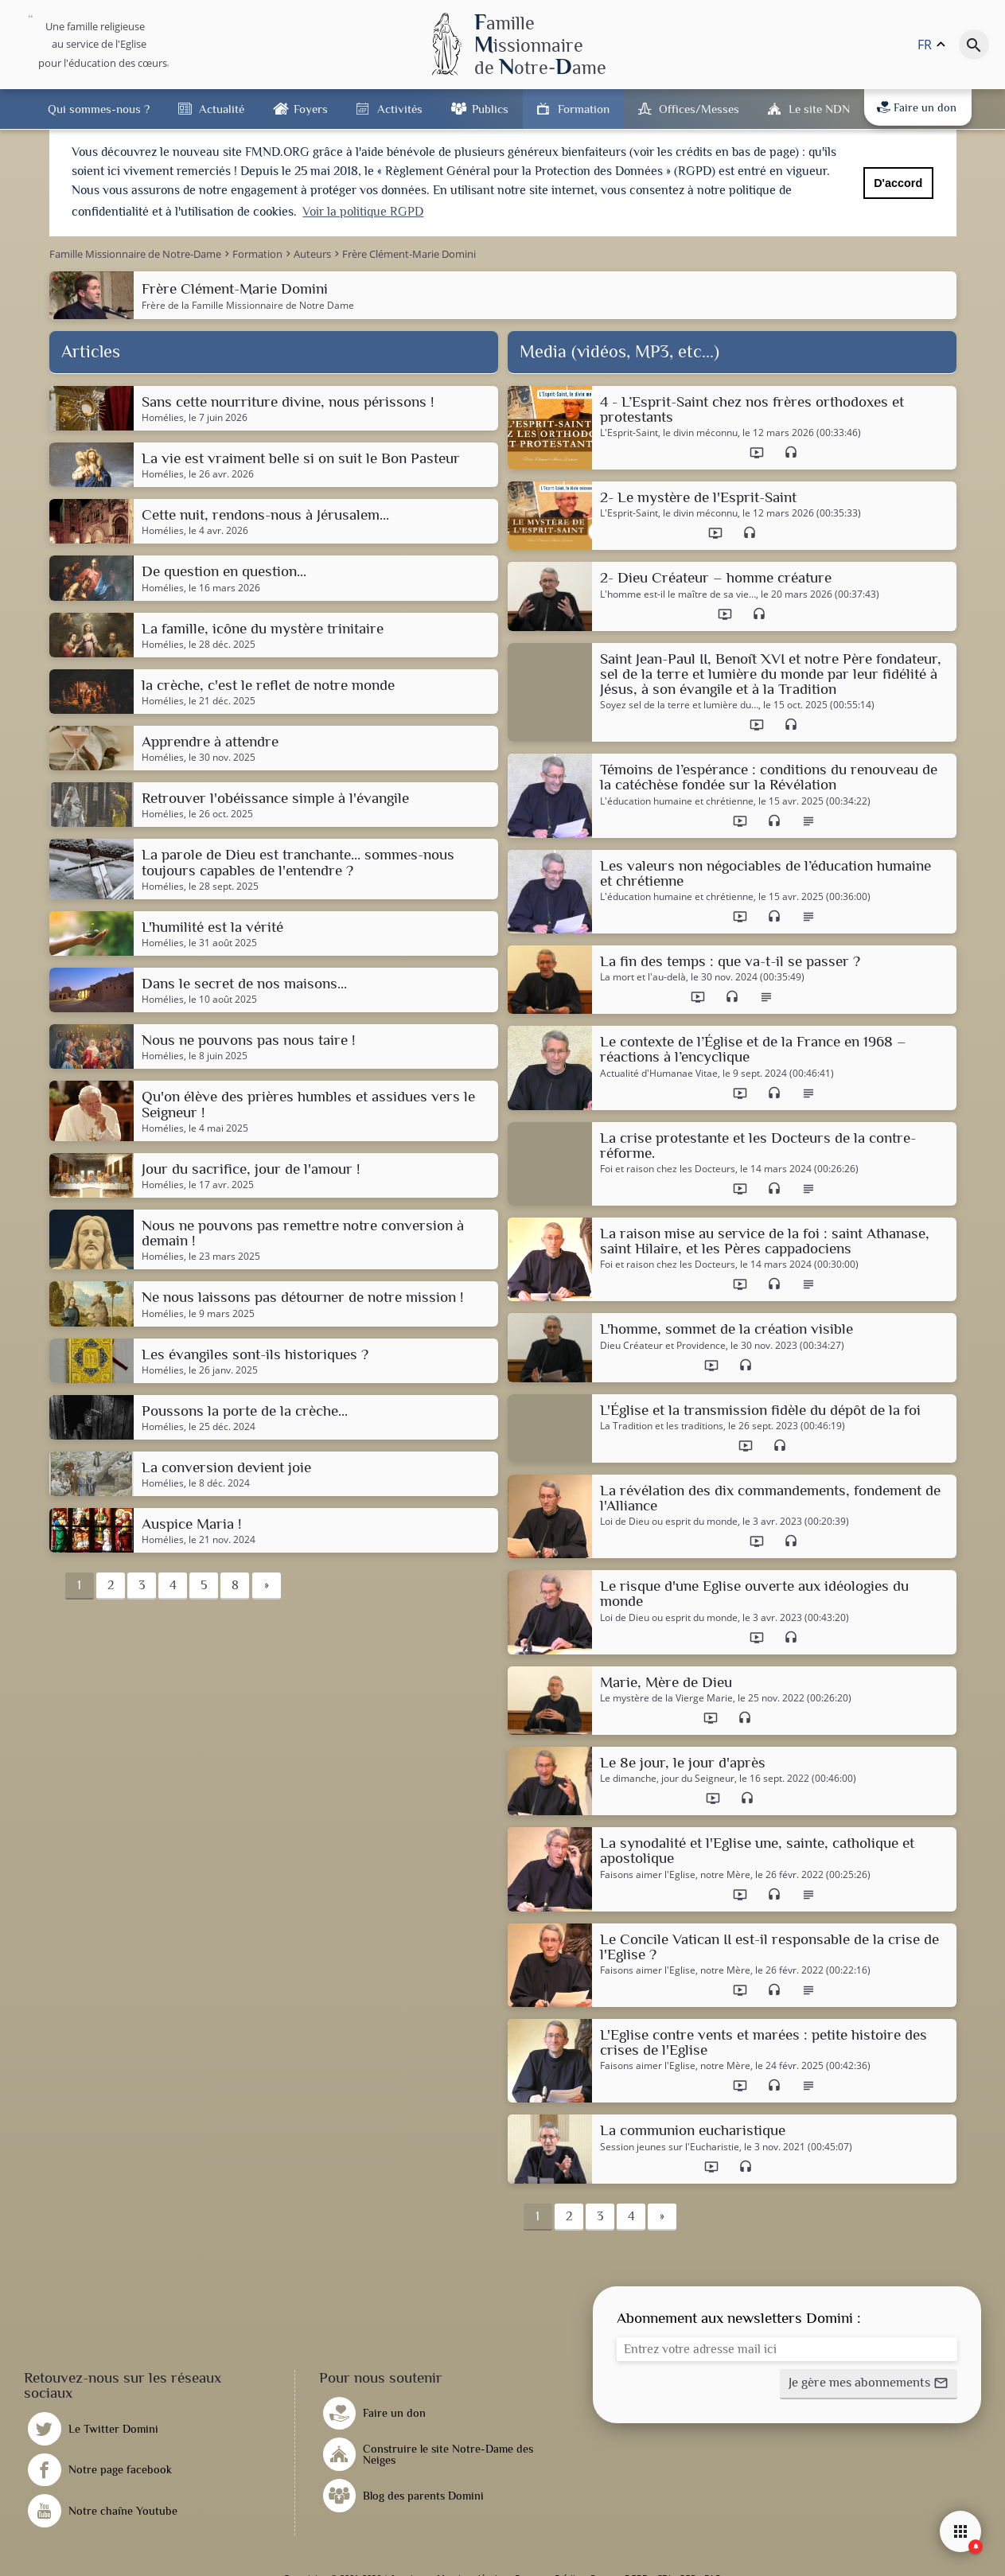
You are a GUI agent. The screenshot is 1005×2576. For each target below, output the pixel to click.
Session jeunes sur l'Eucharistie (669, 2146)
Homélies (163, 418)
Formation (584, 108)
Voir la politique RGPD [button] (362, 212)
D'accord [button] (898, 183)
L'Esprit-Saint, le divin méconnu (669, 433)
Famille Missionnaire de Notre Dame (273, 304)
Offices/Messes (699, 108)
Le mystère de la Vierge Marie (666, 1698)
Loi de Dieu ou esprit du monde (669, 1521)
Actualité (221, 108)
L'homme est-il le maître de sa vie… (678, 593)
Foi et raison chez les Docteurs (667, 1169)
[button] (868, 2384)
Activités (400, 108)
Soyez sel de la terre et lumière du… (679, 705)
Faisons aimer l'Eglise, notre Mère (675, 1874)
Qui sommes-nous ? (99, 108)
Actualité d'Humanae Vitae (659, 1073)
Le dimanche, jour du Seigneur (667, 1778)
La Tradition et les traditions (661, 1426)
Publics (490, 108)
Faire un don (916, 107)
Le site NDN (819, 108)
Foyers (311, 108)
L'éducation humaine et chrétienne (677, 800)
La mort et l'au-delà (643, 977)
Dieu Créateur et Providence (663, 1345)
